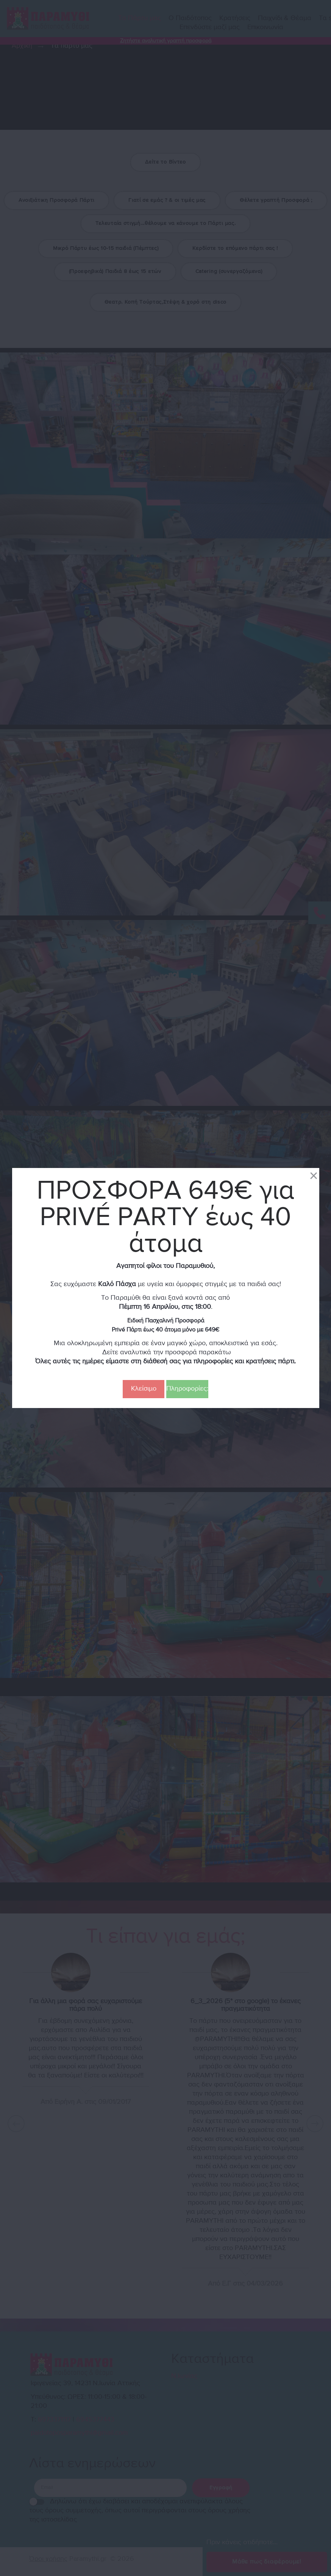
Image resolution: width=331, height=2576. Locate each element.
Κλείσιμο (143, 1388)
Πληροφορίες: (187, 1388)
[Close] (313, 1174)
